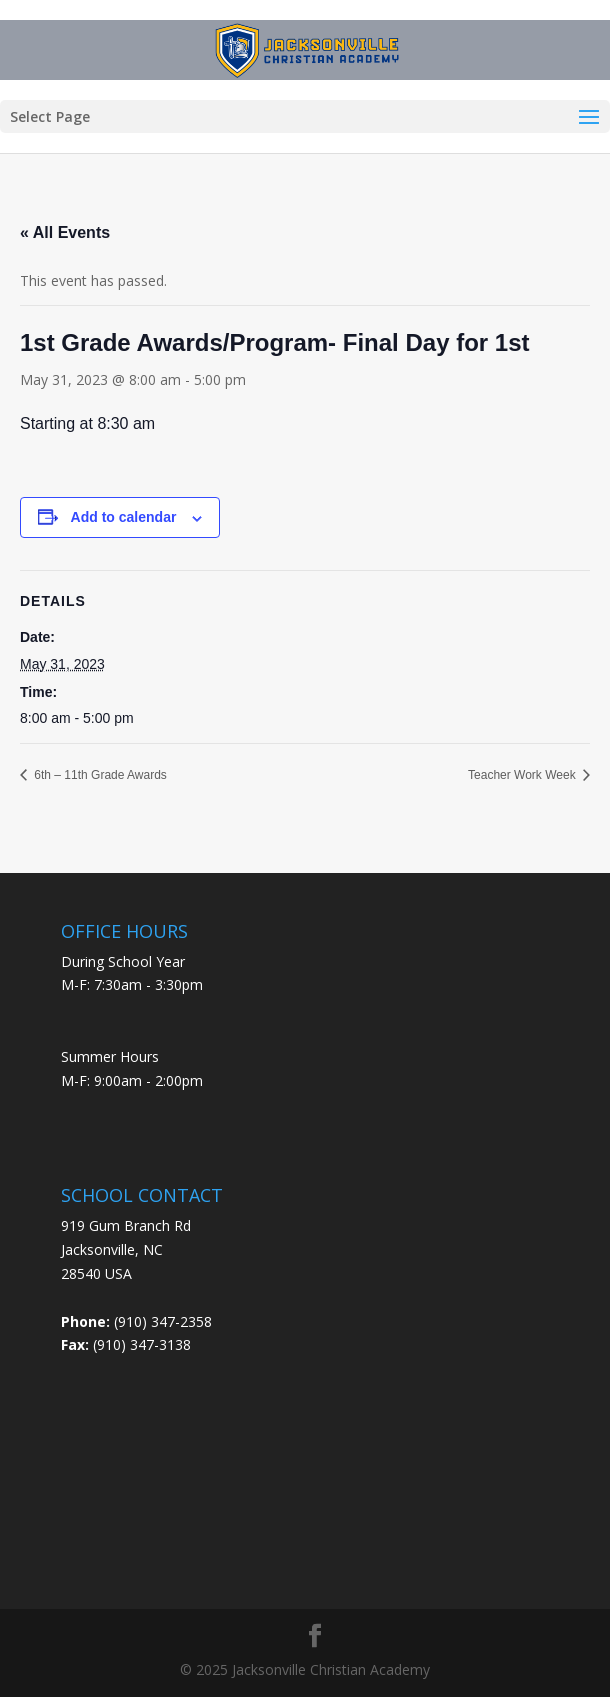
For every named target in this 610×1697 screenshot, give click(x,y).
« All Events (65, 232)
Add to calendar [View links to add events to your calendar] (124, 517)
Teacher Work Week (523, 775)
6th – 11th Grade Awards (99, 775)
